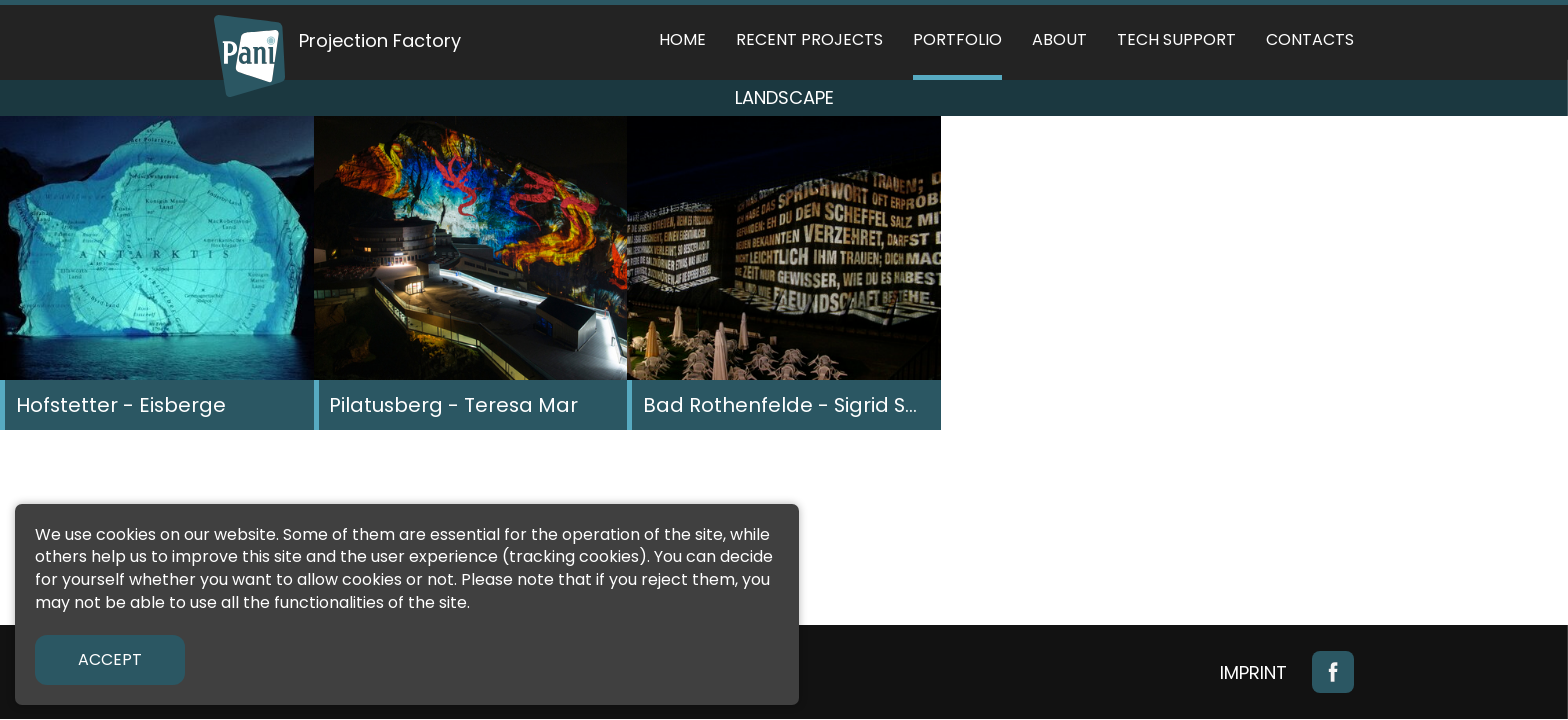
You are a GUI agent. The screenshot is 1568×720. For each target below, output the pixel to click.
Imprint (1253, 672)
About (1059, 39)
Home (682, 39)
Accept (110, 659)
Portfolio (957, 39)
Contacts (1310, 39)
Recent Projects (809, 39)
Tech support (1176, 39)
